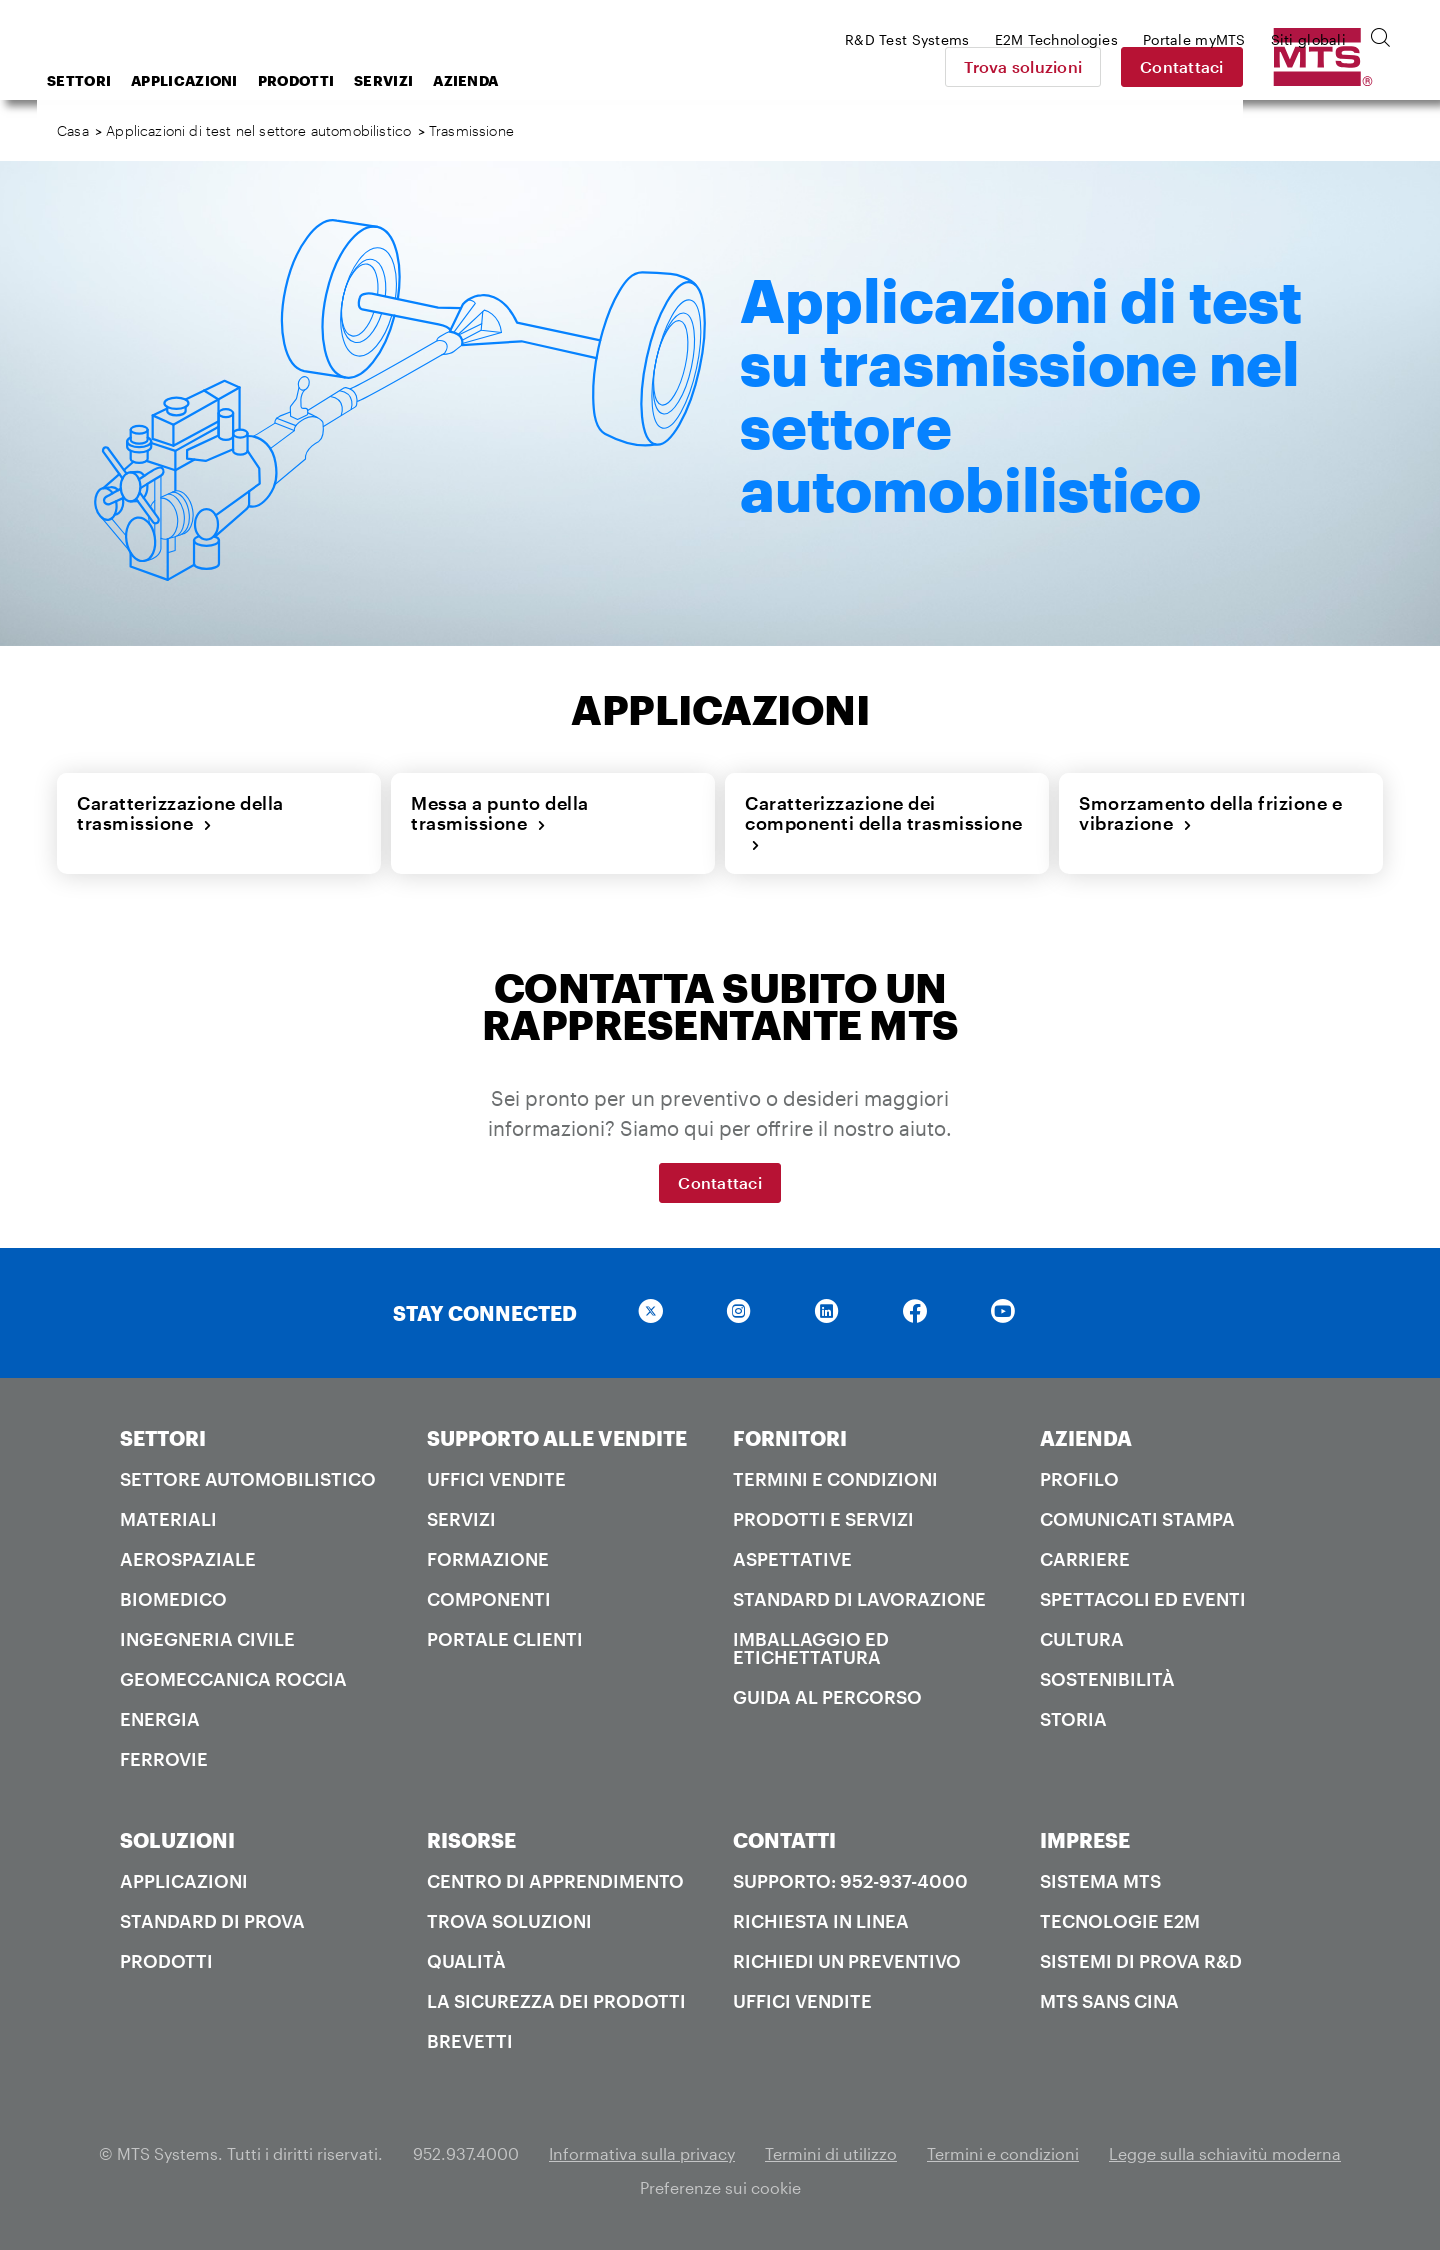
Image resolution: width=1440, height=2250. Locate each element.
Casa (73, 130)
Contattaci (1323, 66)
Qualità (466, 1961)
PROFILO (1079, 1479)
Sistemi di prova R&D (1141, 1961)
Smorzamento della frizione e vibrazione (1210, 813)
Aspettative (792, 1559)
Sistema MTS (1100, 1881)
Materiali (168, 1519)
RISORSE (471, 1840)
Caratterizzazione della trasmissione (180, 813)
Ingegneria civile (207, 1639)
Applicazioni (344, 80)
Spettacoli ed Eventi (1143, 1599)
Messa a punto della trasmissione (500, 813)
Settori (239, 80)
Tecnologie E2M (1120, 1921)
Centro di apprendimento (555, 1881)
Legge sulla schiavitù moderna (1225, 2153)
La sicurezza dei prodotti (556, 2001)
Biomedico (173, 1599)
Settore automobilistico (248, 1479)
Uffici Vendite (496, 1479)
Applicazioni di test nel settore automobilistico (258, 130)
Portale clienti (505, 1639)
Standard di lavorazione (859, 1599)
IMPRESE (1085, 1840)
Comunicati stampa (1137, 1519)
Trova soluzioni (1164, 66)
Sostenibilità (1107, 1679)
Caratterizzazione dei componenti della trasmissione (884, 823)
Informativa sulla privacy (642, 2153)
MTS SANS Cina (1109, 2001)
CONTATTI (784, 1840)
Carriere (1085, 1559)
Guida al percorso (827, 1697)
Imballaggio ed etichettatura (811, 1648)
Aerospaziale (188, 1559)
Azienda (625, 80)
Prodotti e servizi (823, 1519)
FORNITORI (790, 1438)
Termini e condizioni (835, 1479)
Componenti (489, 1599)
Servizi (543, 80)
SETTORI (163, 1438)
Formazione (488, 1559)
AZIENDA (1086, 1438)
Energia (160, 1719)
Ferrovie (164, 1759)
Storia (1073, 1719)
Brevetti (470, 2041)
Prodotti (456, 80)
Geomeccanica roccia (233, 1679)
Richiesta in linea (821, 1921)
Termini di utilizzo (831, 2153)
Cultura (1082, 1639)
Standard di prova (212, 1921)
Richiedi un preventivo (847, 1961)
